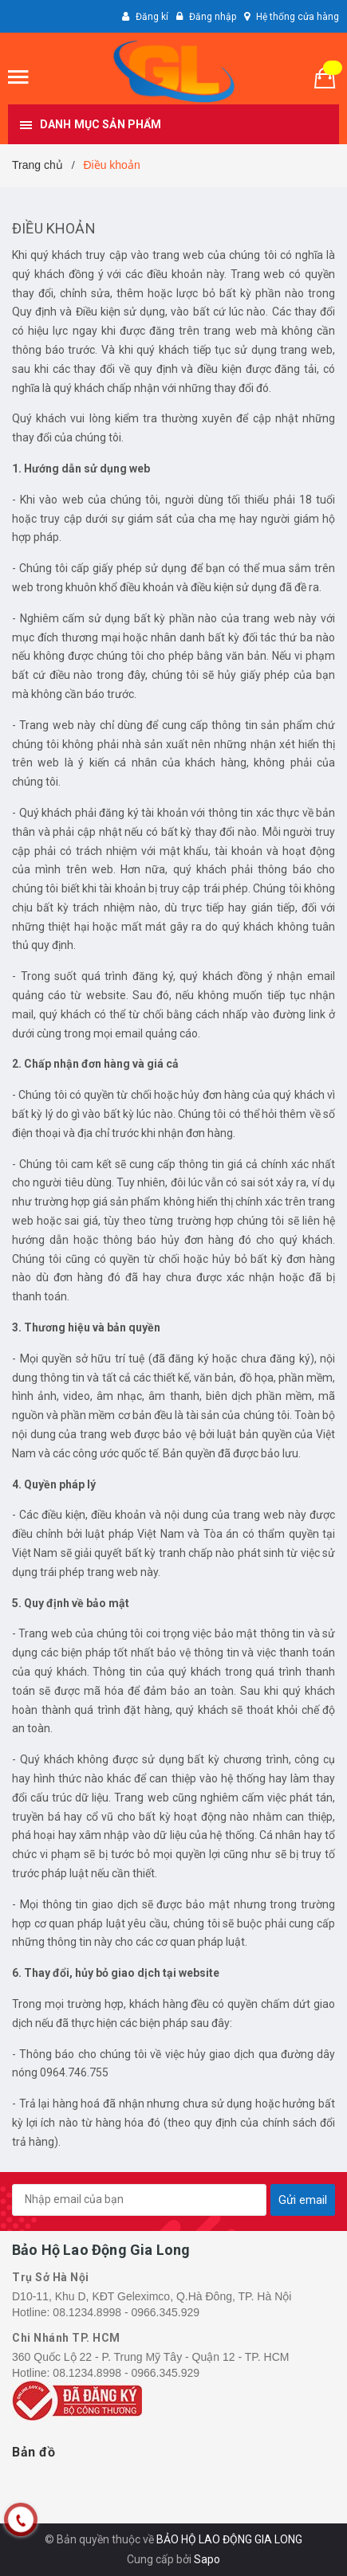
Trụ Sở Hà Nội (50, 2277)
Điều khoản (54, 228)
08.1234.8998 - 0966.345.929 (126, 2312)
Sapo (207, 2559)
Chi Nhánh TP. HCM (66, 2337)
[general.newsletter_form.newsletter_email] (139, 2200)
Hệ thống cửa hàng (297, 16)
